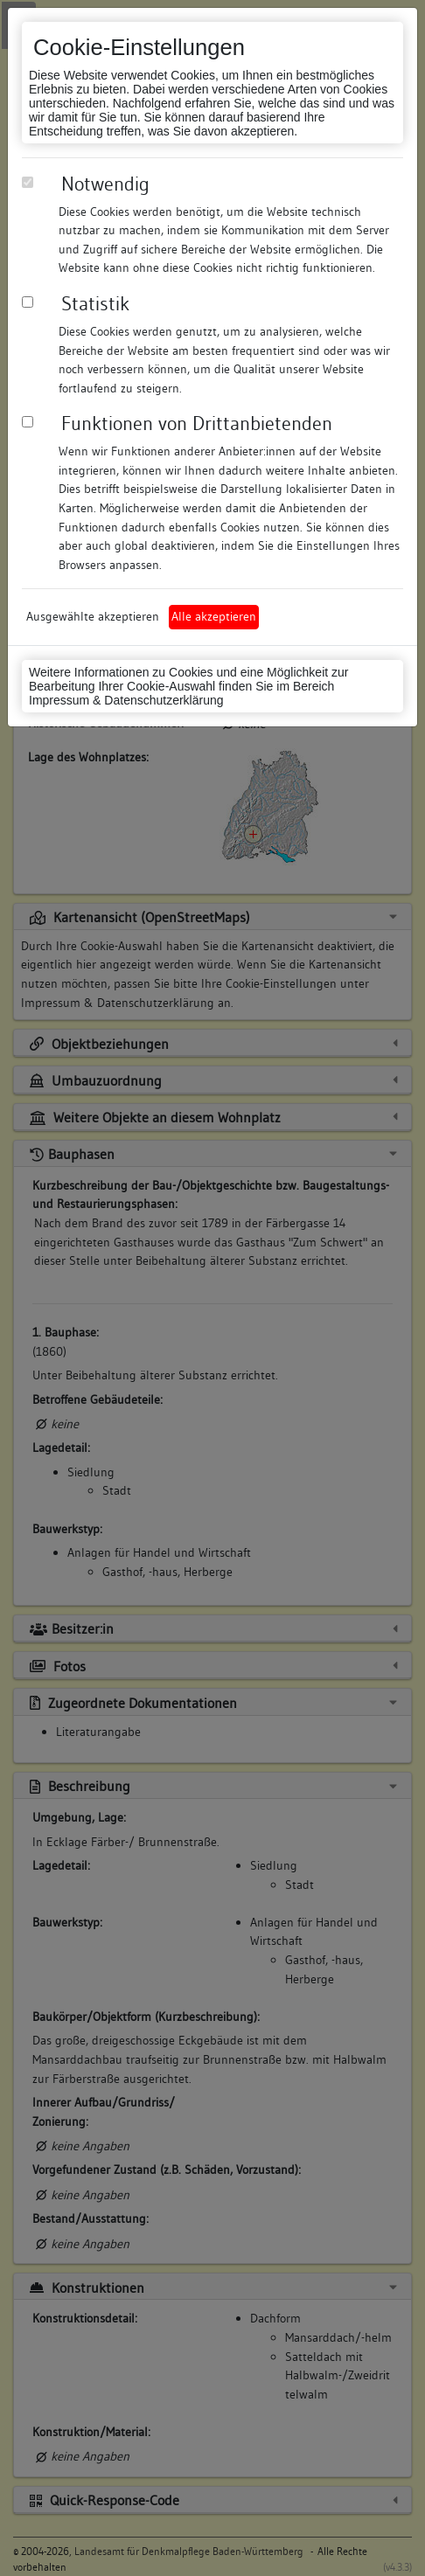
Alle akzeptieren (213, 616)
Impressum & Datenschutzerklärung (126, 700)
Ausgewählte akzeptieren (92, 616)
